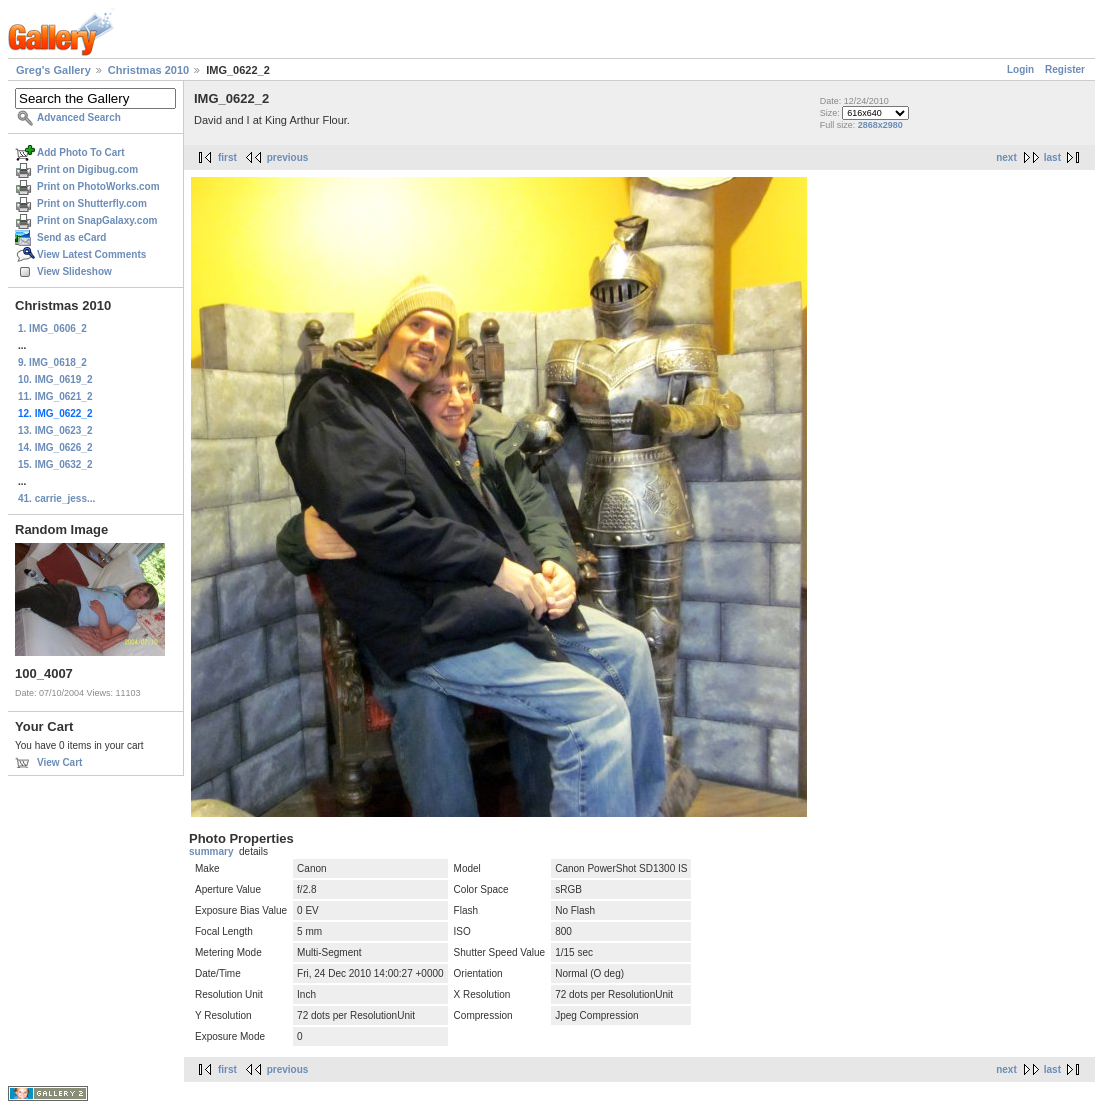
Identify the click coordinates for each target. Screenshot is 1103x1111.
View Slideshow (74, 271)
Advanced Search (79, 117)
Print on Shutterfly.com (92, 203)
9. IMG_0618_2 (52, 362)
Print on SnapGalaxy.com (97, 220)
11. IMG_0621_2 (55, 396)
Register (1065, 69)
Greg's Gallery (53, 70)
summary (211, 851)
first (227, 157)
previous (288, 157)
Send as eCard (71, 237)
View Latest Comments (91, 254)
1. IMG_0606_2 (52, 328)
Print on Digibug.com (87, 169)
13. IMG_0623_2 (55, 430)
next (1006, 157)
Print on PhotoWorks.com (98, 186)
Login (1020, 69)
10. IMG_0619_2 (55, 379)
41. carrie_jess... (56, 498)
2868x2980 (880, 125)
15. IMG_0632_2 (55, 464)
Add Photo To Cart (81, 152)
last (1052, 157)
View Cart (59, 762)
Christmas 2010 (148, 70)
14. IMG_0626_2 (55, 447)
